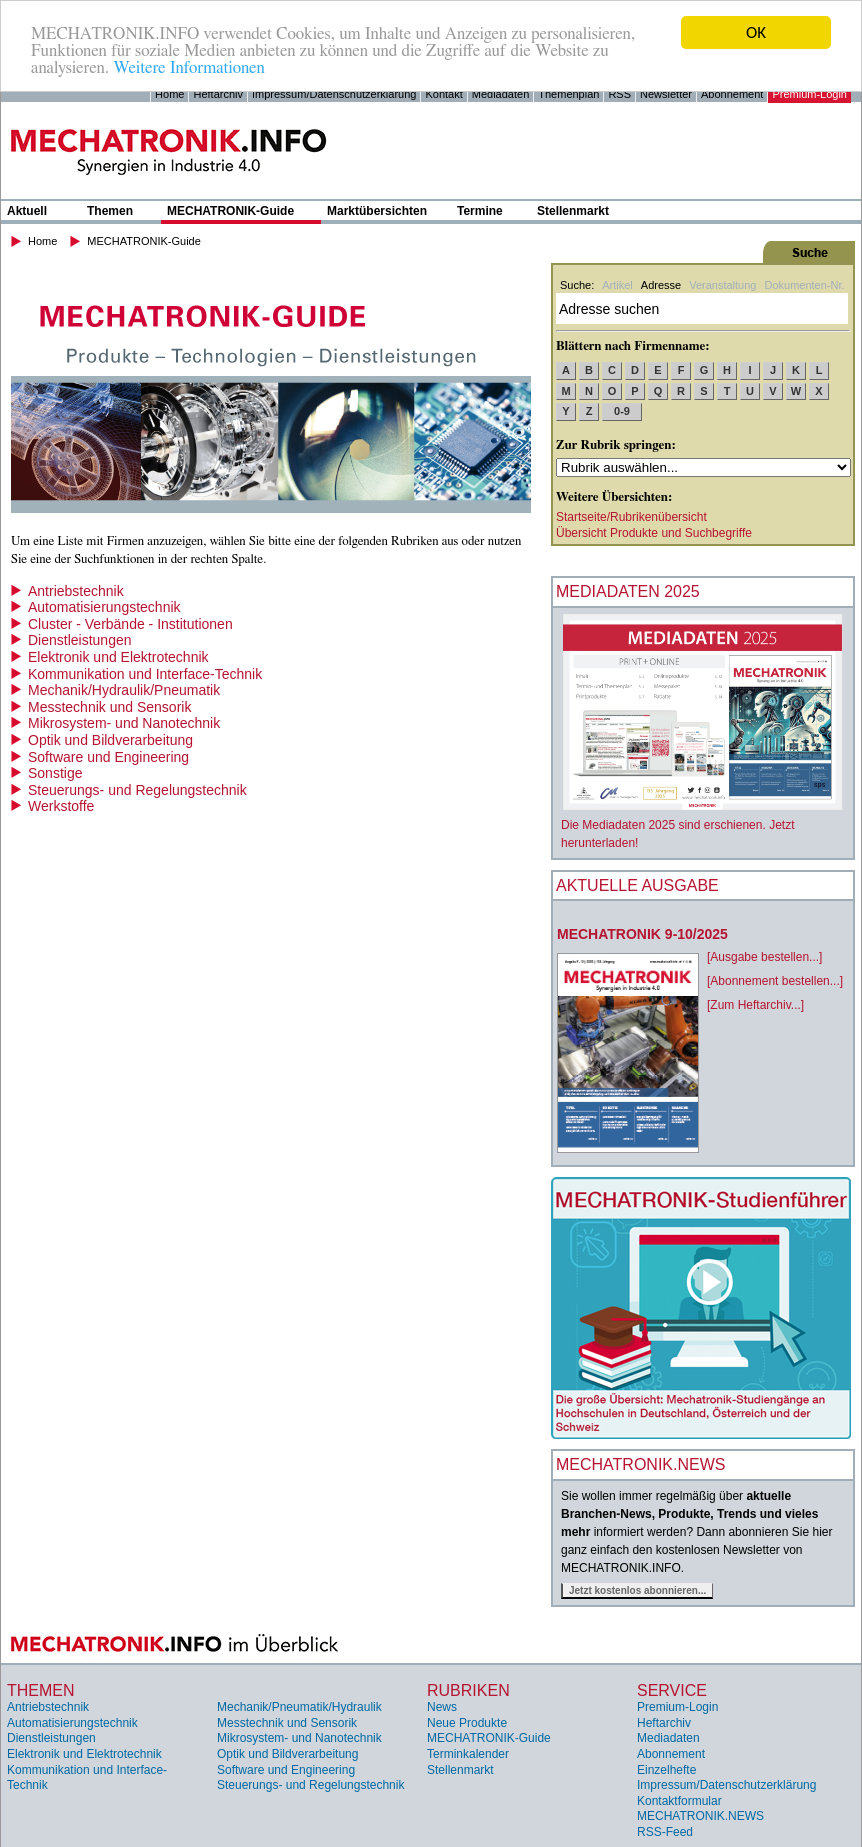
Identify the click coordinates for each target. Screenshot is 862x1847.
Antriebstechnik (76, 591)
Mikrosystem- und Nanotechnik (124, 723)
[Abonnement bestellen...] (775, 981)
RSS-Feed (665, 1832)
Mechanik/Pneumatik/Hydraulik (299, 1707)
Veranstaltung (722, 285)
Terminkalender (468, 1754)
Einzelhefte (666, 1770)
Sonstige (55, 773)
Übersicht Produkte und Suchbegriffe (654, 533)
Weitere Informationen (188, 67)
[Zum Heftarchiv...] (755, 1005)
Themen (110, 211)
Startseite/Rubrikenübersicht (631, 517)
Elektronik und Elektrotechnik (118, 657)
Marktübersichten (377, 211)
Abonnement (732, 94)
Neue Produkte (467, 1723)
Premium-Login (809, 94)
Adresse (661, 285)
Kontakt (443, 94)
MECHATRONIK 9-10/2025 (642, 934)
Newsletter (666, 94)
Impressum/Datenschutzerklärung (334, 94)
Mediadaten (501, 94)
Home (169, 94)
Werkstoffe (61, 806)
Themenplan (568, 94)
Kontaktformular (679, 1801)
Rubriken (468, 1690)
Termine (480, 211)
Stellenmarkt (573, 211)
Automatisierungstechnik (104, 607)
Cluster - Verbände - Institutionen (130, 624)
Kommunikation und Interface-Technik (145, 674)
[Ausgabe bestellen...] (764, 957)
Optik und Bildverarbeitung (110, 740)
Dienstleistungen (80, 640)
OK (756, 32)
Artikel (617, 285)
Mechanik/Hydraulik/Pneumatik (124, 690)
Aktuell (27, 211)
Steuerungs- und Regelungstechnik (137, 790)
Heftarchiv (218, 94)
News (442, 1707)
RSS (619, 94)
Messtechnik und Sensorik (109, 707)
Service (672, 1690)
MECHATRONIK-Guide (230, 211)
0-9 (622, 411)
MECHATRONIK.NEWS (700, 1816)
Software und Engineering (108, 757)
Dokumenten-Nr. (804, 285)
